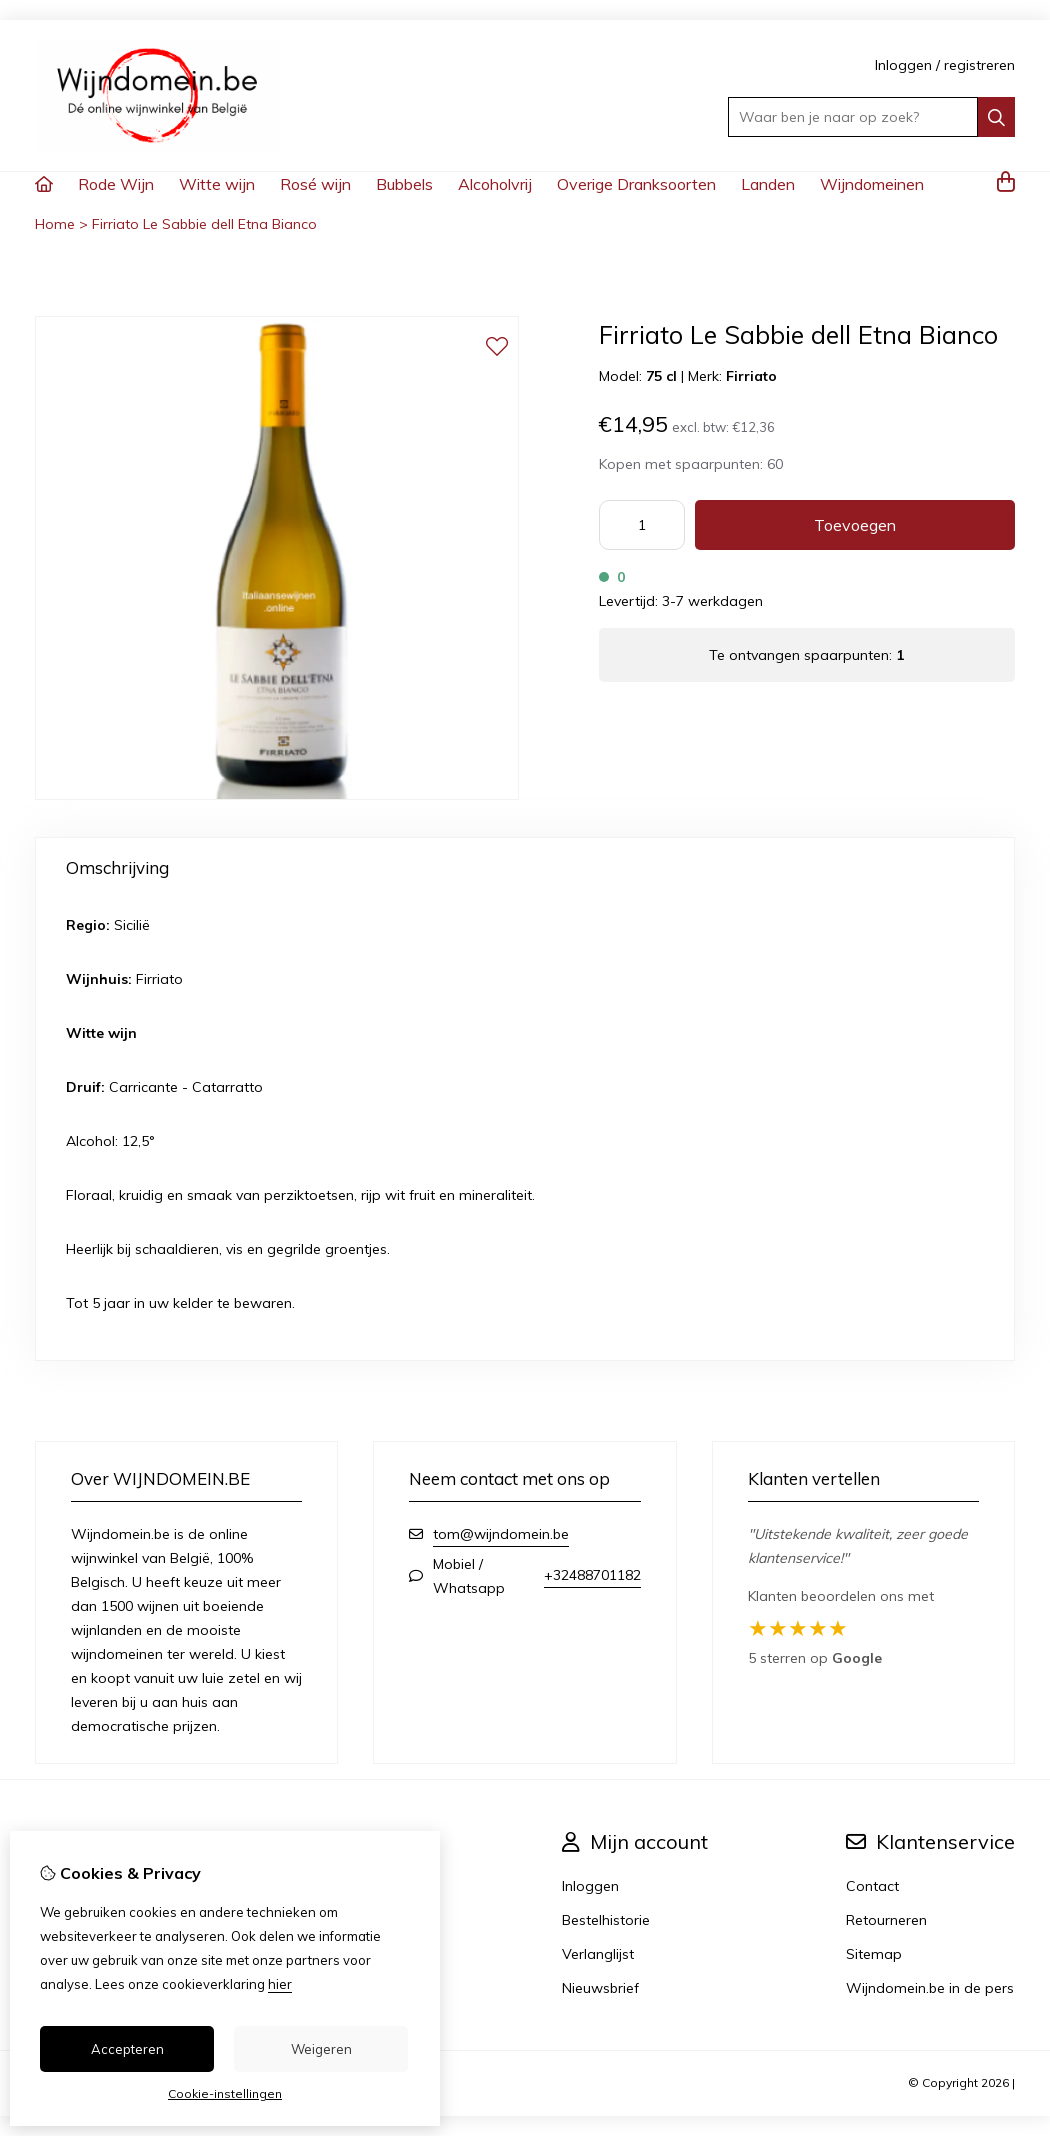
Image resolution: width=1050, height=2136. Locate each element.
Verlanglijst (598, 1954)
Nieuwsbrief (600, 1988)
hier (280, 1984)
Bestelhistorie (606, 1920)
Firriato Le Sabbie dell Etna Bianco (204, 224)
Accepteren (127, 2049)
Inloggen (903, 65)
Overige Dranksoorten (636, 184)
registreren (979, 65)
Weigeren (321, 2049)
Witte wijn (217, 184)
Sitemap (874, 1954)
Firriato (751, 376)
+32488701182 (592, 1575)
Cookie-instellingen (225, 2093)
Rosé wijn (315, 184)
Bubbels (404, 184)
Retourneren (886, 1920)
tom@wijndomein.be (501, 1534)
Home (55, 224)
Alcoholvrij (495, 184)
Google (857, 1658)
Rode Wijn (116, 184)
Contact (872, 1886)
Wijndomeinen (872, 184)
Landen (768, 184)
